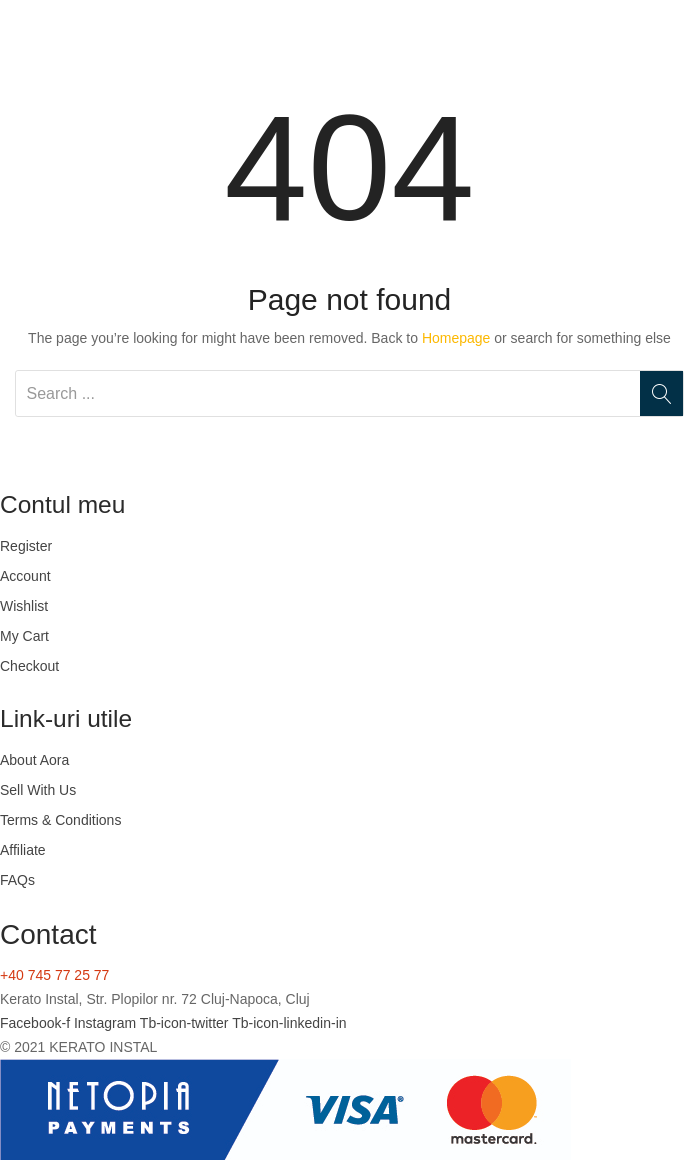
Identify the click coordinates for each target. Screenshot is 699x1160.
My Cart (24, 636)
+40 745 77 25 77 (54, 975)
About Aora (34, 760)
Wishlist (24, 606)
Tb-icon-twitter (186, 1023)
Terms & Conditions (60, 820)
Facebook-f (37, 1023)
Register (26, 546)
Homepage (456, 338)
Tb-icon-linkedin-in (289, 1023)
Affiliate (23, 850)
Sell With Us (38, 790)
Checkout (29, 666)
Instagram (107, 1023)
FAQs (17, 880)
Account (25, 576)
